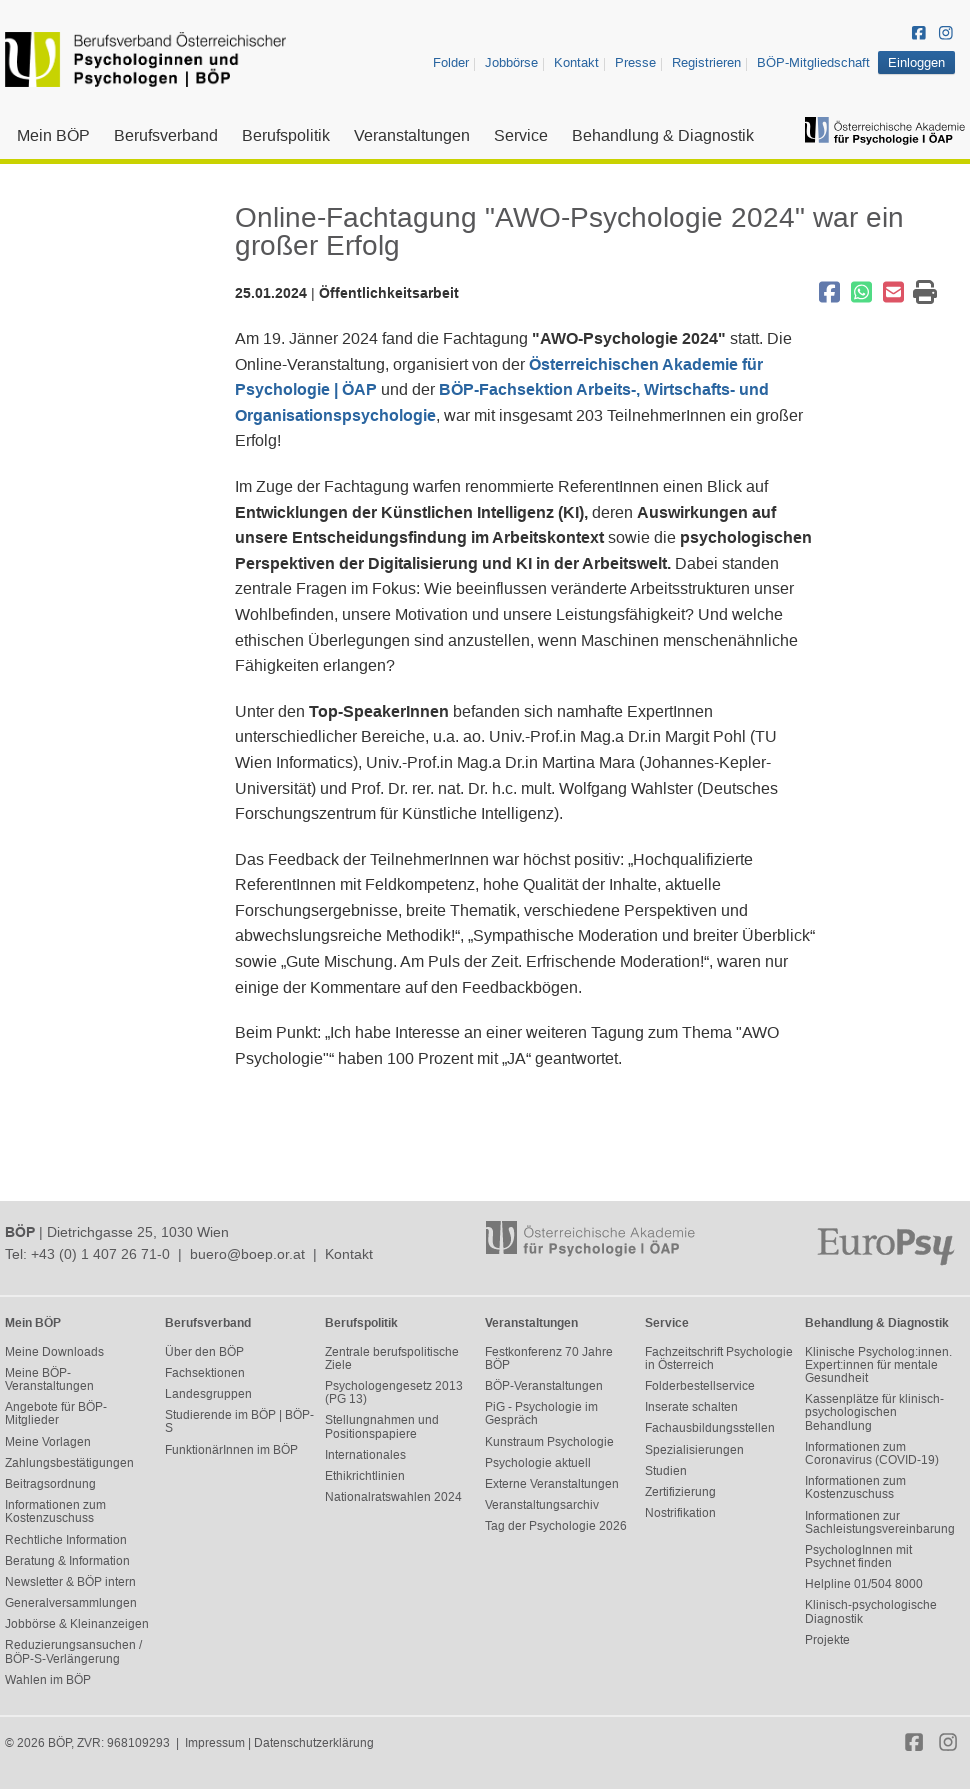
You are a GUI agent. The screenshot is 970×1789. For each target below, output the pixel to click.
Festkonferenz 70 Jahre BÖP (549, 1358)
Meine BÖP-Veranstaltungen (49, 1379)
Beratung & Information (67, 1561)
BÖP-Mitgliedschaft (813, 62)
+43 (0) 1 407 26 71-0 (100, 1254)
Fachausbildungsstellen (710, 1428)
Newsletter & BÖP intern (70, 1582)
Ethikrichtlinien (365, 1476)
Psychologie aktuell (538, 1463)
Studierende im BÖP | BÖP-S (239, 1421)
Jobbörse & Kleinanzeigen (77, 1624)
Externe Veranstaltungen (552, 1484)
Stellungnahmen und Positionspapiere (382, 1426)
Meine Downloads (54, 1352)
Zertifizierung (680, 1492)
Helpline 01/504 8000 (864, 1584)
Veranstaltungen (412, 135)
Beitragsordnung (50, 1484)
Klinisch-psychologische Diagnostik (871, 1611)
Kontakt (576, 62)
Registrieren (706, 62)
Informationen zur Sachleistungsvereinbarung (880, 1522)
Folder (451, 62)
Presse (635, 62)
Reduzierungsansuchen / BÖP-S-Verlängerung (73, 1651)
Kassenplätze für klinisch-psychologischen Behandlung (874, 1412)
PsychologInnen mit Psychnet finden (858, 1556)
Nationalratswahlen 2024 (393, 1497)
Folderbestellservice (700, 1386)
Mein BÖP (53, 135)
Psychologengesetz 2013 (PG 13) (394, 1392)
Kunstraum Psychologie (549, 1442)
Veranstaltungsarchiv (542, 1505)
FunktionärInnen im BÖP (231, 1450)
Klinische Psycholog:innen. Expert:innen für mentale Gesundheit (878, 1365)
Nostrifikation (680, 1513)
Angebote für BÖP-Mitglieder (56, 1413)
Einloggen (916, 62)
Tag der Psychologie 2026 (556, 1526)
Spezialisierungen (694, 1450)
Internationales (365, 1455)
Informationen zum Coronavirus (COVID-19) (872, 1453)
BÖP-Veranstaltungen (544, 1386)
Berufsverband (166, 135)
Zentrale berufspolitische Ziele (392, 1358)
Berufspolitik (286, 135)
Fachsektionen (205, 1373)
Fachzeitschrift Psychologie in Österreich (719, 1358)
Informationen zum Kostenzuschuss (55, 1511)
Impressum (215, 1743)
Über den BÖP (204, 1352)
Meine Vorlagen (48, 1442)
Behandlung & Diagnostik (663, 135)
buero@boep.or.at (247, 1254)
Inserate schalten (691, 1407)
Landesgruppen (208, 1394)
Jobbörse (511, 62)
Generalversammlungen (71, 1603)
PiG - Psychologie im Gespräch (541, 1413)
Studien (666, 1471)
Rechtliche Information (66, 1540)
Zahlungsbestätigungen (69, 1463)
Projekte (827, 1640)
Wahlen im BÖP (48, 1680)
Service (521, 135)
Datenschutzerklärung (314, 1743)
